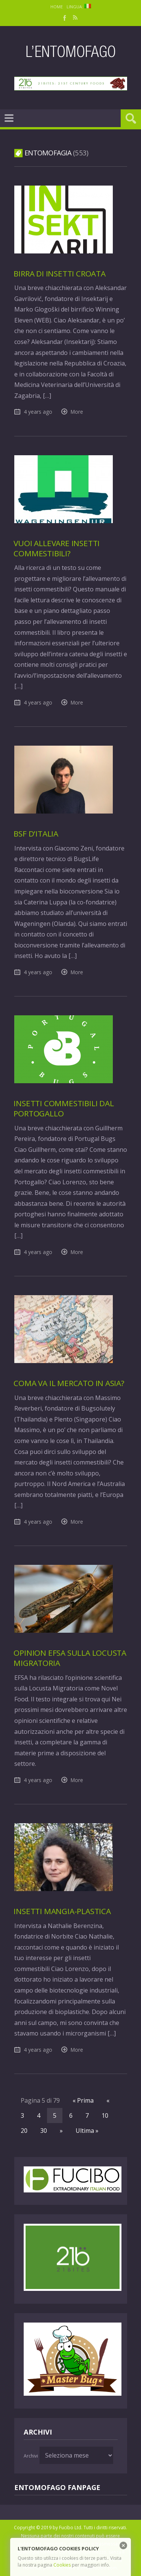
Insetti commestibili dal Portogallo (64, 1108)
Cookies (62, 2565)
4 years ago (38, 411)
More (77, 411)
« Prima (83, 2100)
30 (43, 2130)
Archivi (31, 2456)
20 (24, 2130)
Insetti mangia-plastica (62, 1911)
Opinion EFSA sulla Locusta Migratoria (70, 1657)
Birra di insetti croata (59, 273)
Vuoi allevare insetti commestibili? (57, 548)
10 (105, 2115)
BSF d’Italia (36, 833)
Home (56, 6)
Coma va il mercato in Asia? (69, 1383)
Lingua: (79, 6)
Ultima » (87, 2130)
